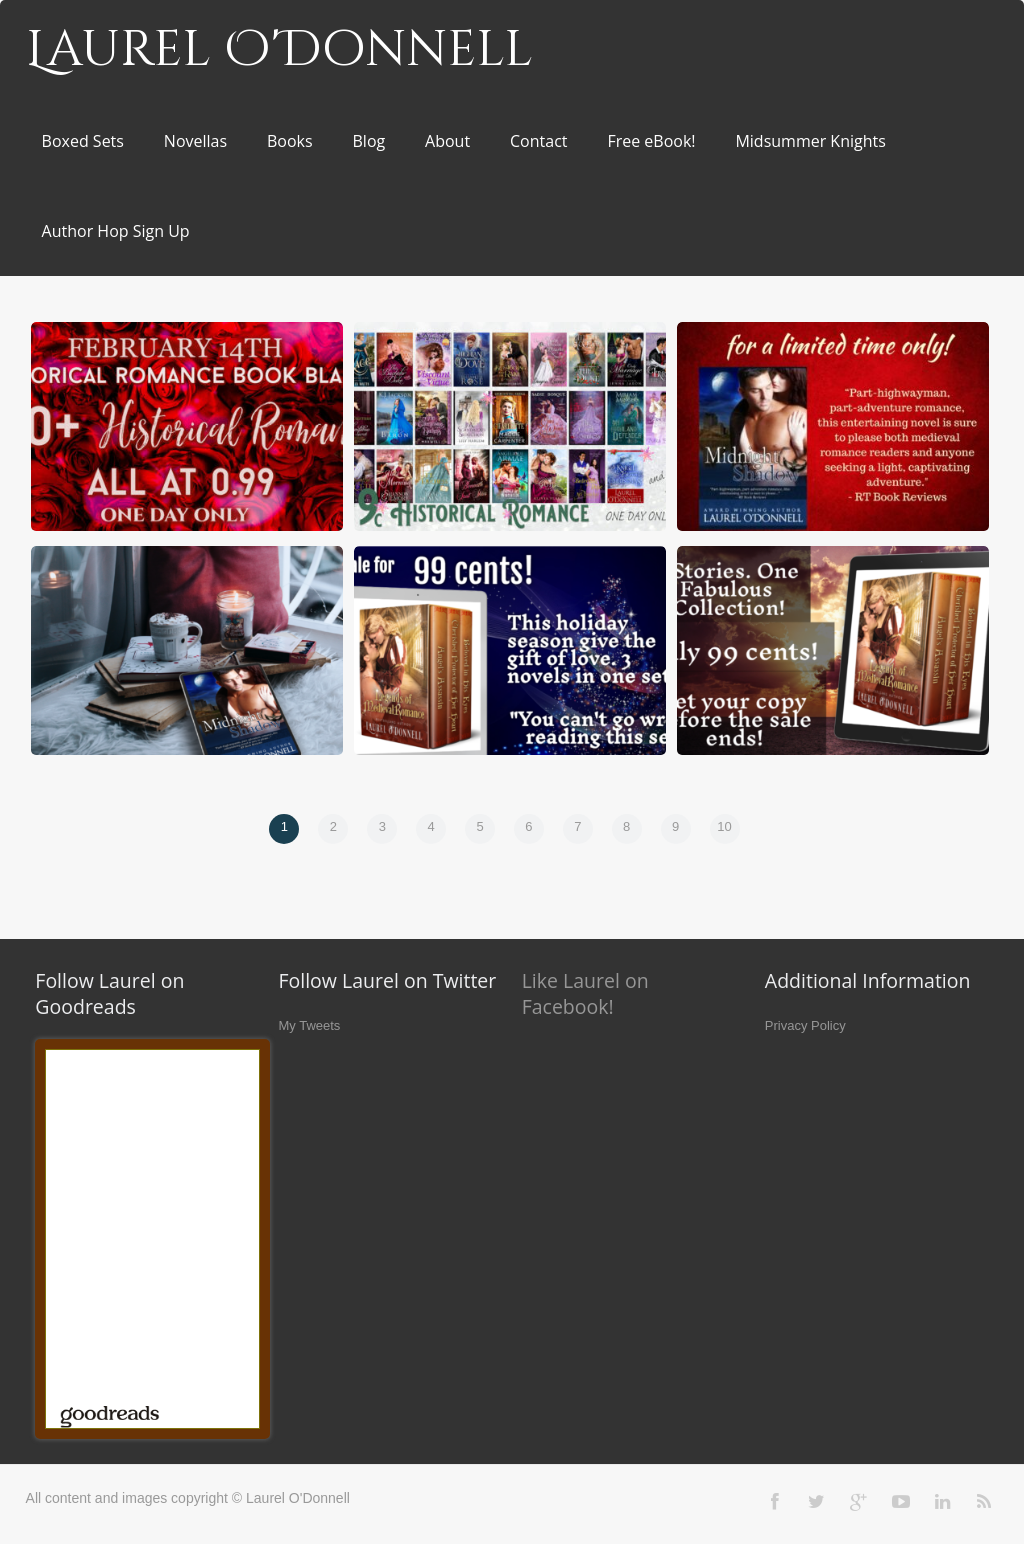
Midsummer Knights (810, 141)
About (447, 141)
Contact (538, 141)
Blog (369, 141)
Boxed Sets (83, 141)
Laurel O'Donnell (279, 50)
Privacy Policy (805, 1025)
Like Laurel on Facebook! (585, 993)
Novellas (195, 141)
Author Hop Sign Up (116, 231)
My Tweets (309, 1025)
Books (290, 141)
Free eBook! (651, 141)
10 (724, 826)
